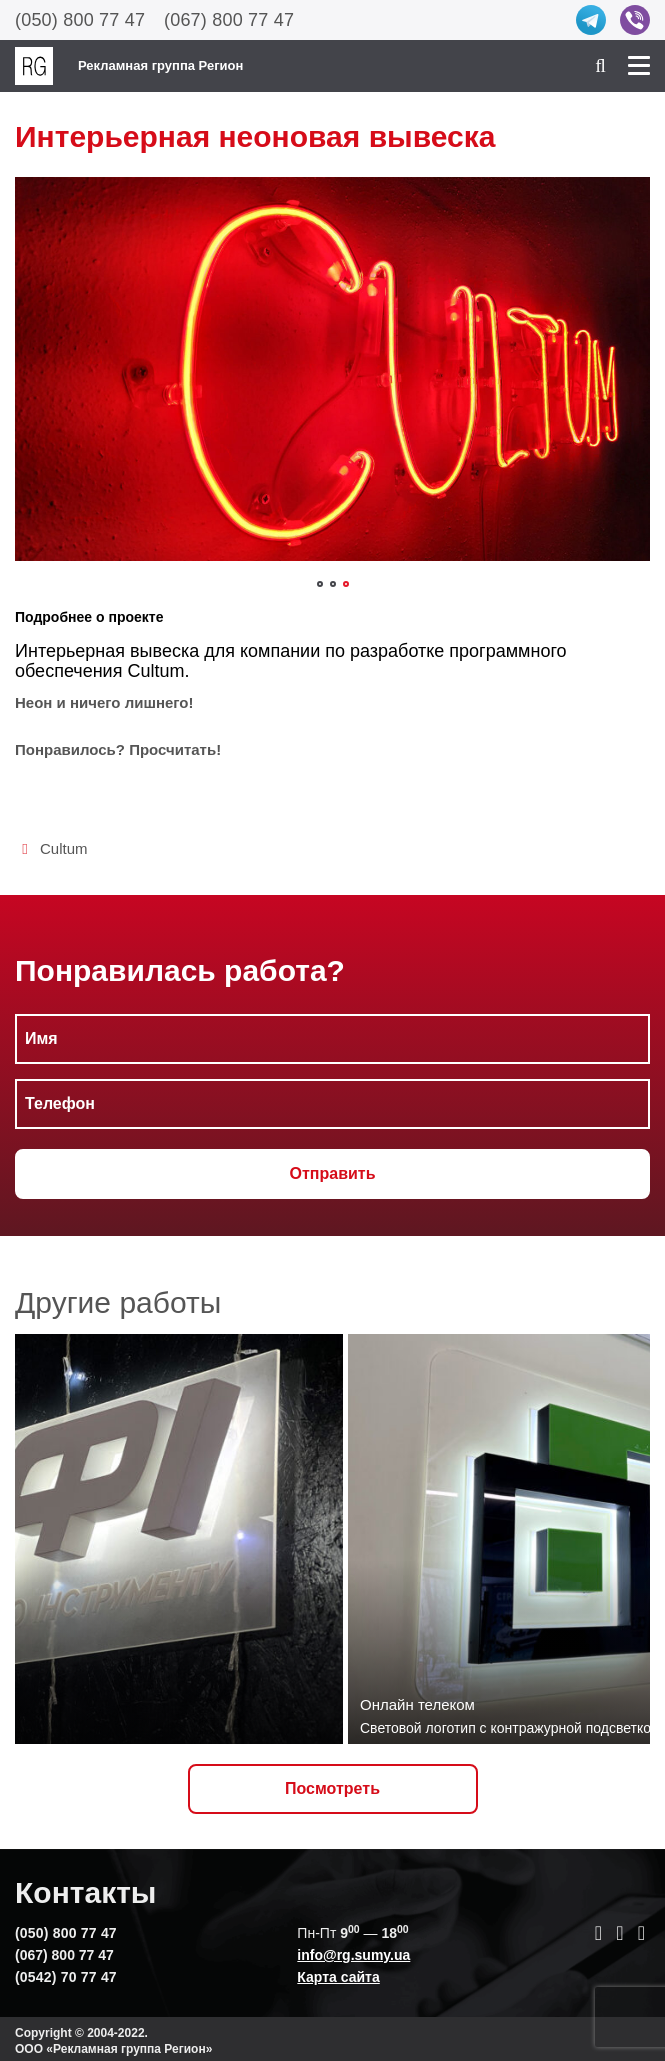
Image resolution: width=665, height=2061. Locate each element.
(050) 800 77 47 (80, 20)
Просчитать (172, 749)
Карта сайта (338, 1977)
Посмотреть (332, 1788)
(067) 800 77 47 (229, 20)
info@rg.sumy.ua (353, 1955)
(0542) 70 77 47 (66, 1977)
